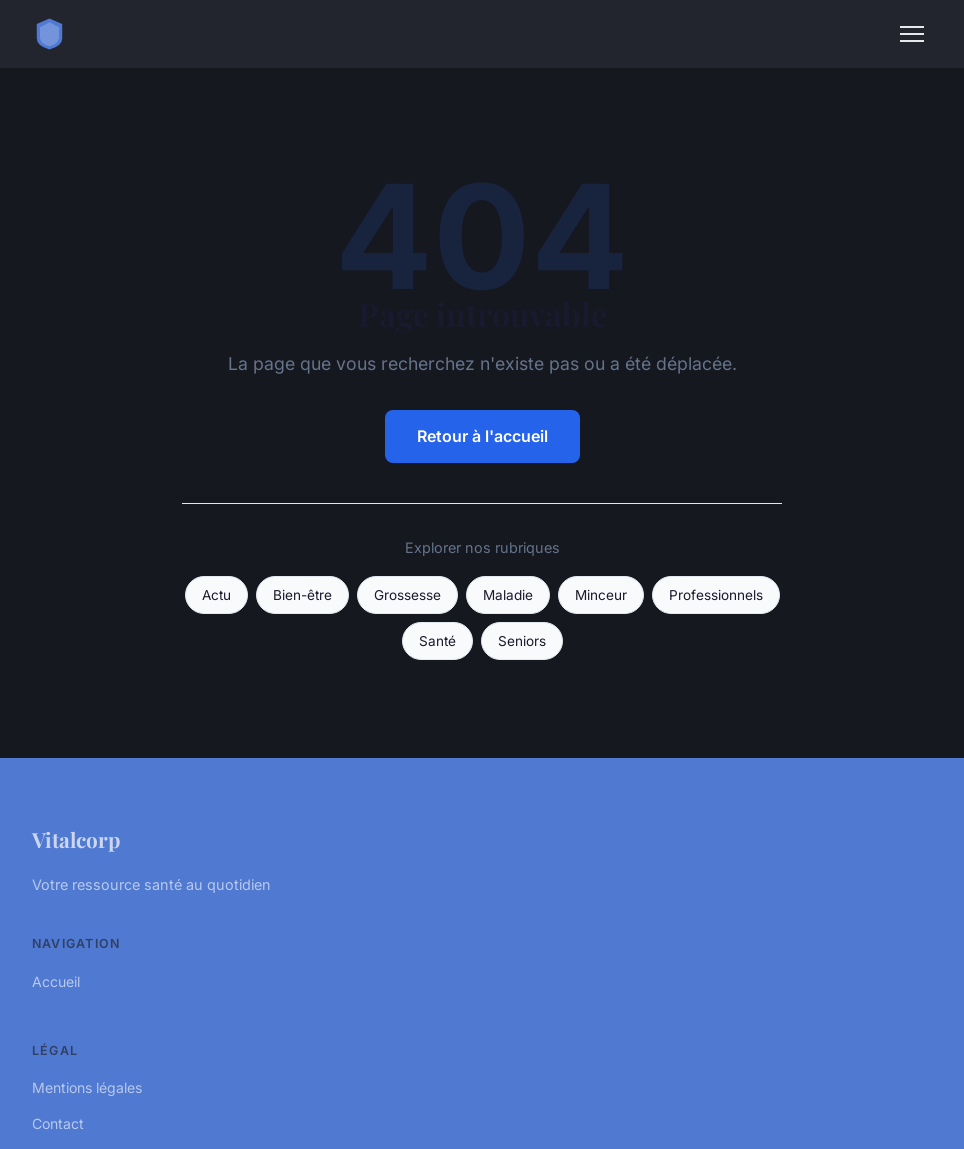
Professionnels (716, 595)
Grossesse (407, 595)
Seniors (522, 641)
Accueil (56, 981)
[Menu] (912, 34)
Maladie (508, 595)
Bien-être (302, 595)
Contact (58, 1123)
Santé (437, 641)
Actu (216, 595)
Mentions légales (87, 1087)
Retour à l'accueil (482, 436)
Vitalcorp (76, 839)
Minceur (601, 595)
